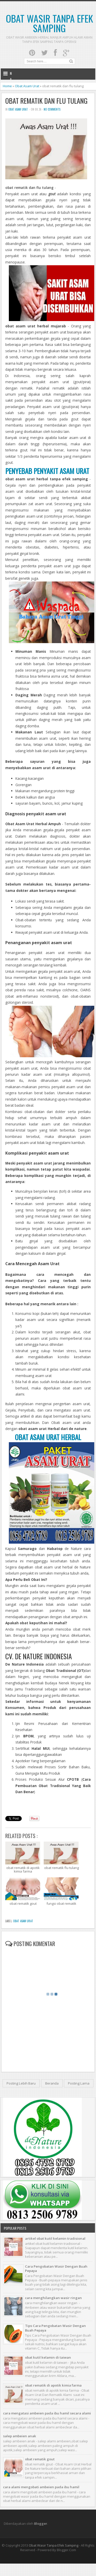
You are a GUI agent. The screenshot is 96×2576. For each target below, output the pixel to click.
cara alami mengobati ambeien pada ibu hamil (41, 2487)
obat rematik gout (40, 2459)
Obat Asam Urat (27, 86)
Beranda (52, 2083)
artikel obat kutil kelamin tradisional (55, 2238)
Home (7, 86)
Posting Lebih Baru (21, 2083)
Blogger (40, 2523)
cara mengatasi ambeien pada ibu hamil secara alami (47, 2413)
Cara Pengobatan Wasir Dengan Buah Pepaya (56, 2268)
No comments (52, 109)
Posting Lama (78, 2083)
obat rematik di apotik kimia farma (53, 2385)
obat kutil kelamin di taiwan (48, 2357)
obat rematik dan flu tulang (46, 101)
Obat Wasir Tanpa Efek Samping (49, 23)
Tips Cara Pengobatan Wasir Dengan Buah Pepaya (55, 2327)
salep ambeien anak (19, 2436)
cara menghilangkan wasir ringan (53, 2298)
